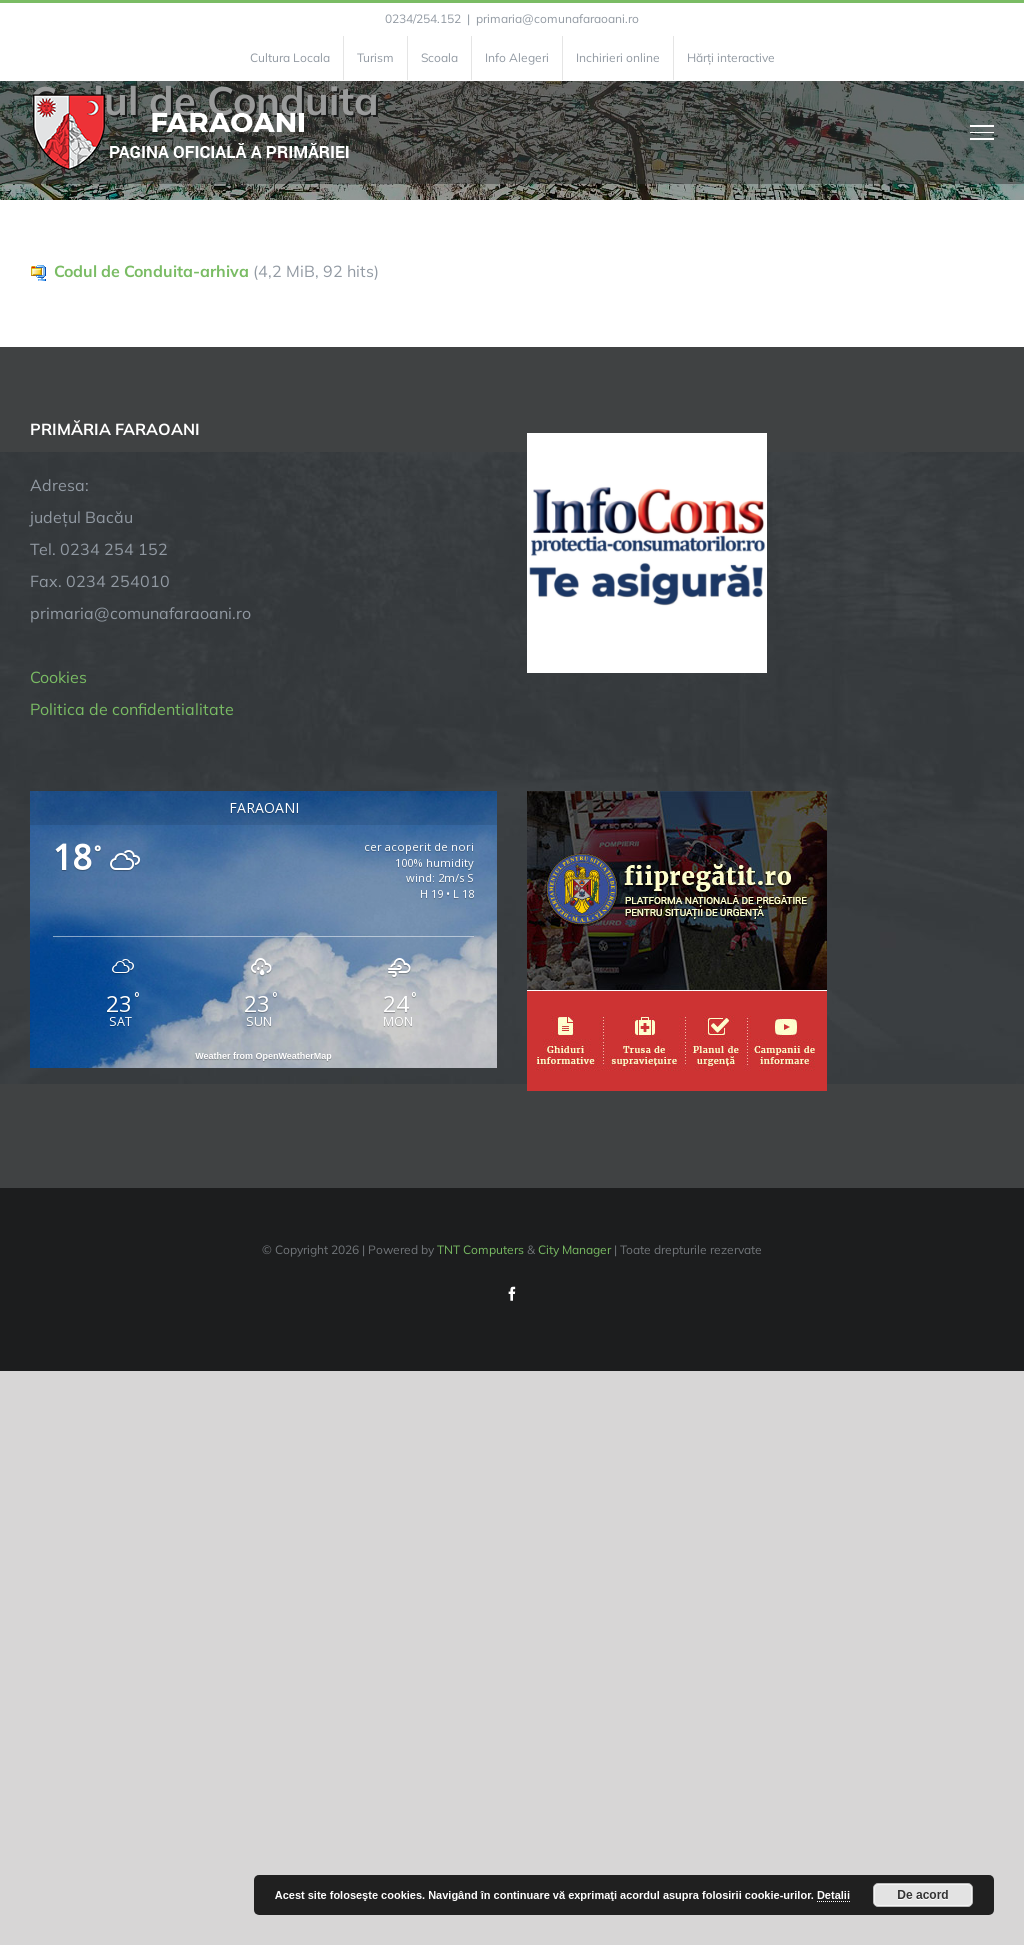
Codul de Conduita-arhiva (151, 271)
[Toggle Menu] (982, 132)
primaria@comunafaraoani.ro (557, 18)
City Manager (574, 1249)
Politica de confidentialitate (132, 709)
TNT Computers (480, 1249)
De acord (922, 1895)
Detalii (833, 1895)
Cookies (58, 677)
